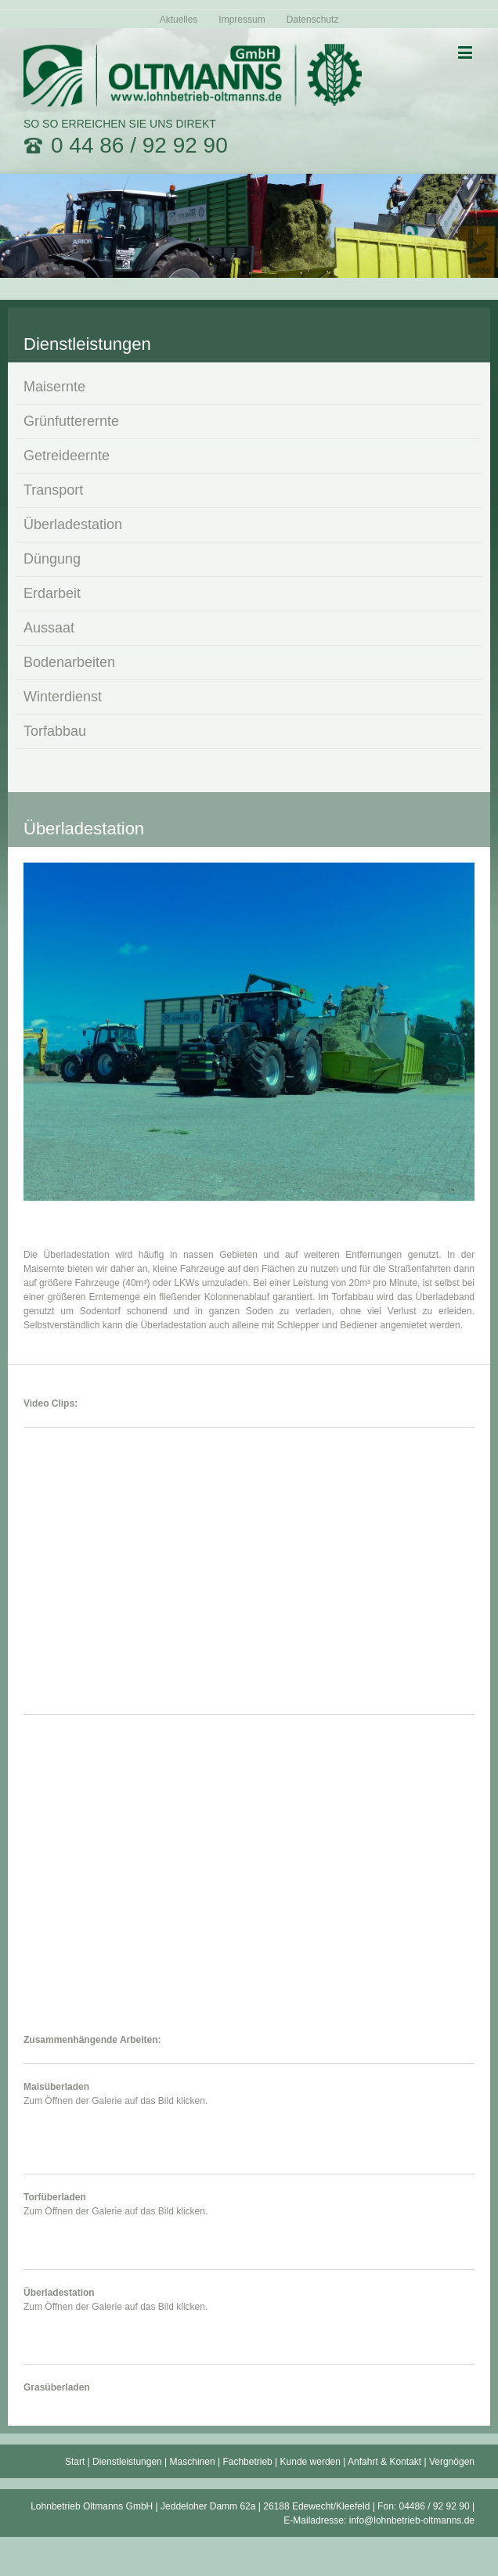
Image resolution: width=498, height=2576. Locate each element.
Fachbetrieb (247, 2461)
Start (75, 2461)
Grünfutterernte (71, 421)
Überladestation (72, 524)
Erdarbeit (52, 593)
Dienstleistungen (127, 2461)
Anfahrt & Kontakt (384, 2461)
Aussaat (48, 628)
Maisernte (54, 387)
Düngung (52, 559)
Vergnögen (452, 2461)
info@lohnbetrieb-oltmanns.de (412, 2520)
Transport (53, 490)
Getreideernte (66, 455)
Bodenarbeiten (69, 662)
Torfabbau (54, 731)
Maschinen (192, 2461)
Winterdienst (62, 696)
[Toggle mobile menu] (466, 52)
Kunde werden (310, 2461)
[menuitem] (179, 19)
